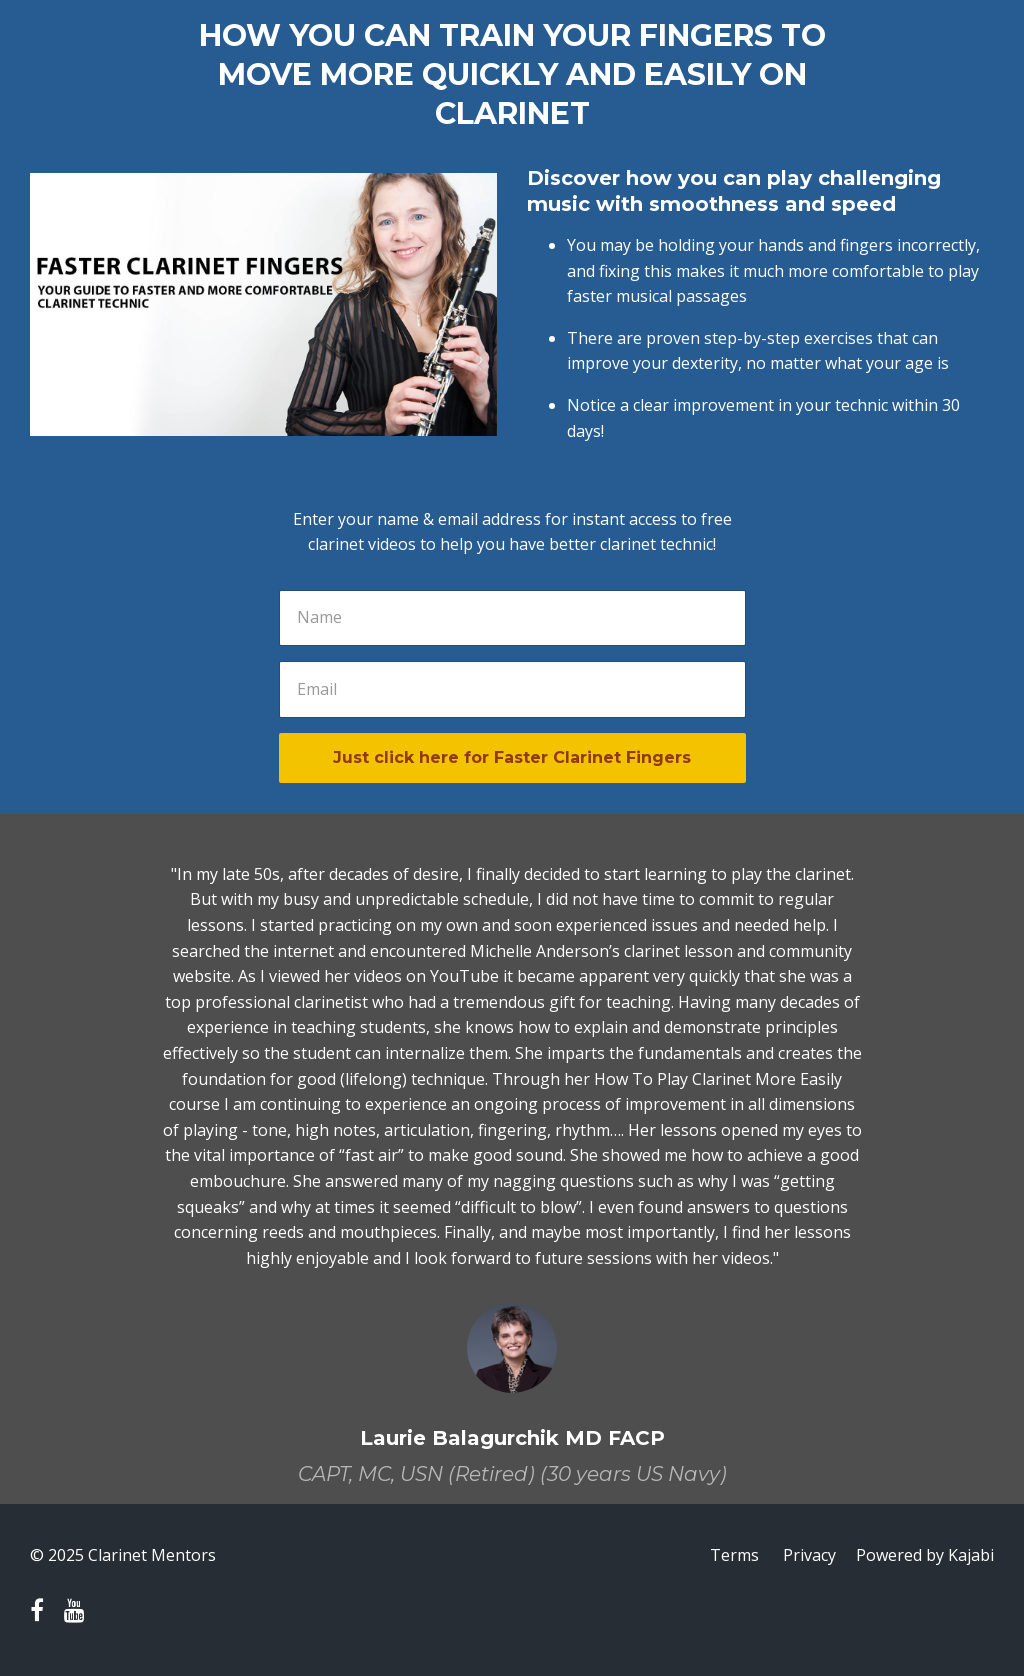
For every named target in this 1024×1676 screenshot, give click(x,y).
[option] (512, 1159)
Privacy (809, 1555)
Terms (734, 1555)
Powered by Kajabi (925, 1555)
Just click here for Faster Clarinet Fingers (512, 757)
